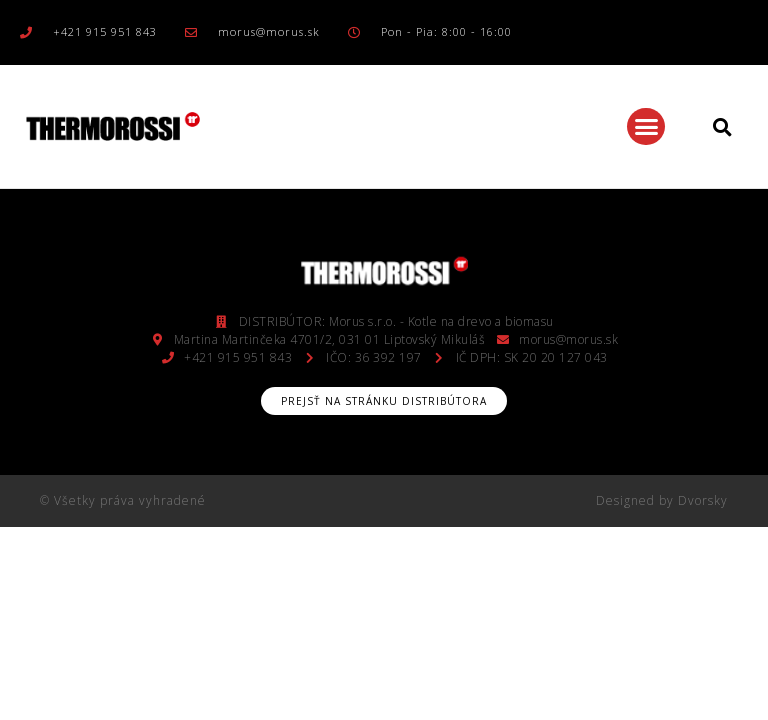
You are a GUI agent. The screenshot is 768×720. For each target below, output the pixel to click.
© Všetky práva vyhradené (123, 500)
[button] (646, 127)
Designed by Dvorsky (662, 500)
